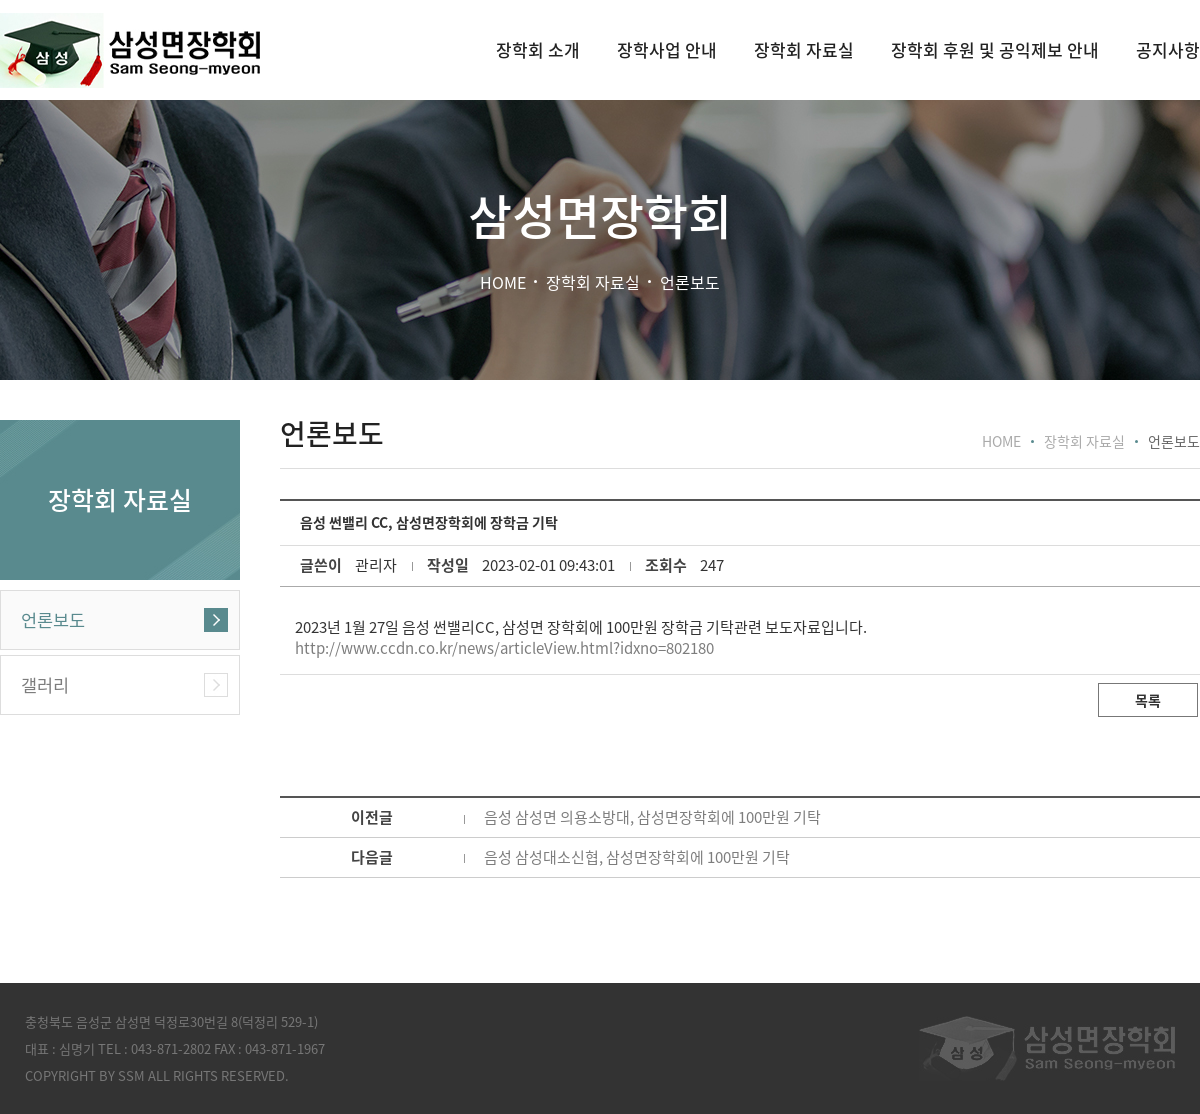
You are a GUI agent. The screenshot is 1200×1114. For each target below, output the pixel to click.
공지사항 (1168, 49)
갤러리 (45, 685)
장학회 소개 (538, 49)
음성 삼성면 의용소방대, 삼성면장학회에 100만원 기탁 (652, 817)
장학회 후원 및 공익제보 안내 (995, 49)
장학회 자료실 (804, 49)
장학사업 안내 (667, 49)
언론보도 (53, 620)
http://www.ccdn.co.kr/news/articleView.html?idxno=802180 (504, 648)
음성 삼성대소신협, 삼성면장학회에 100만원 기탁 (637, 857)
